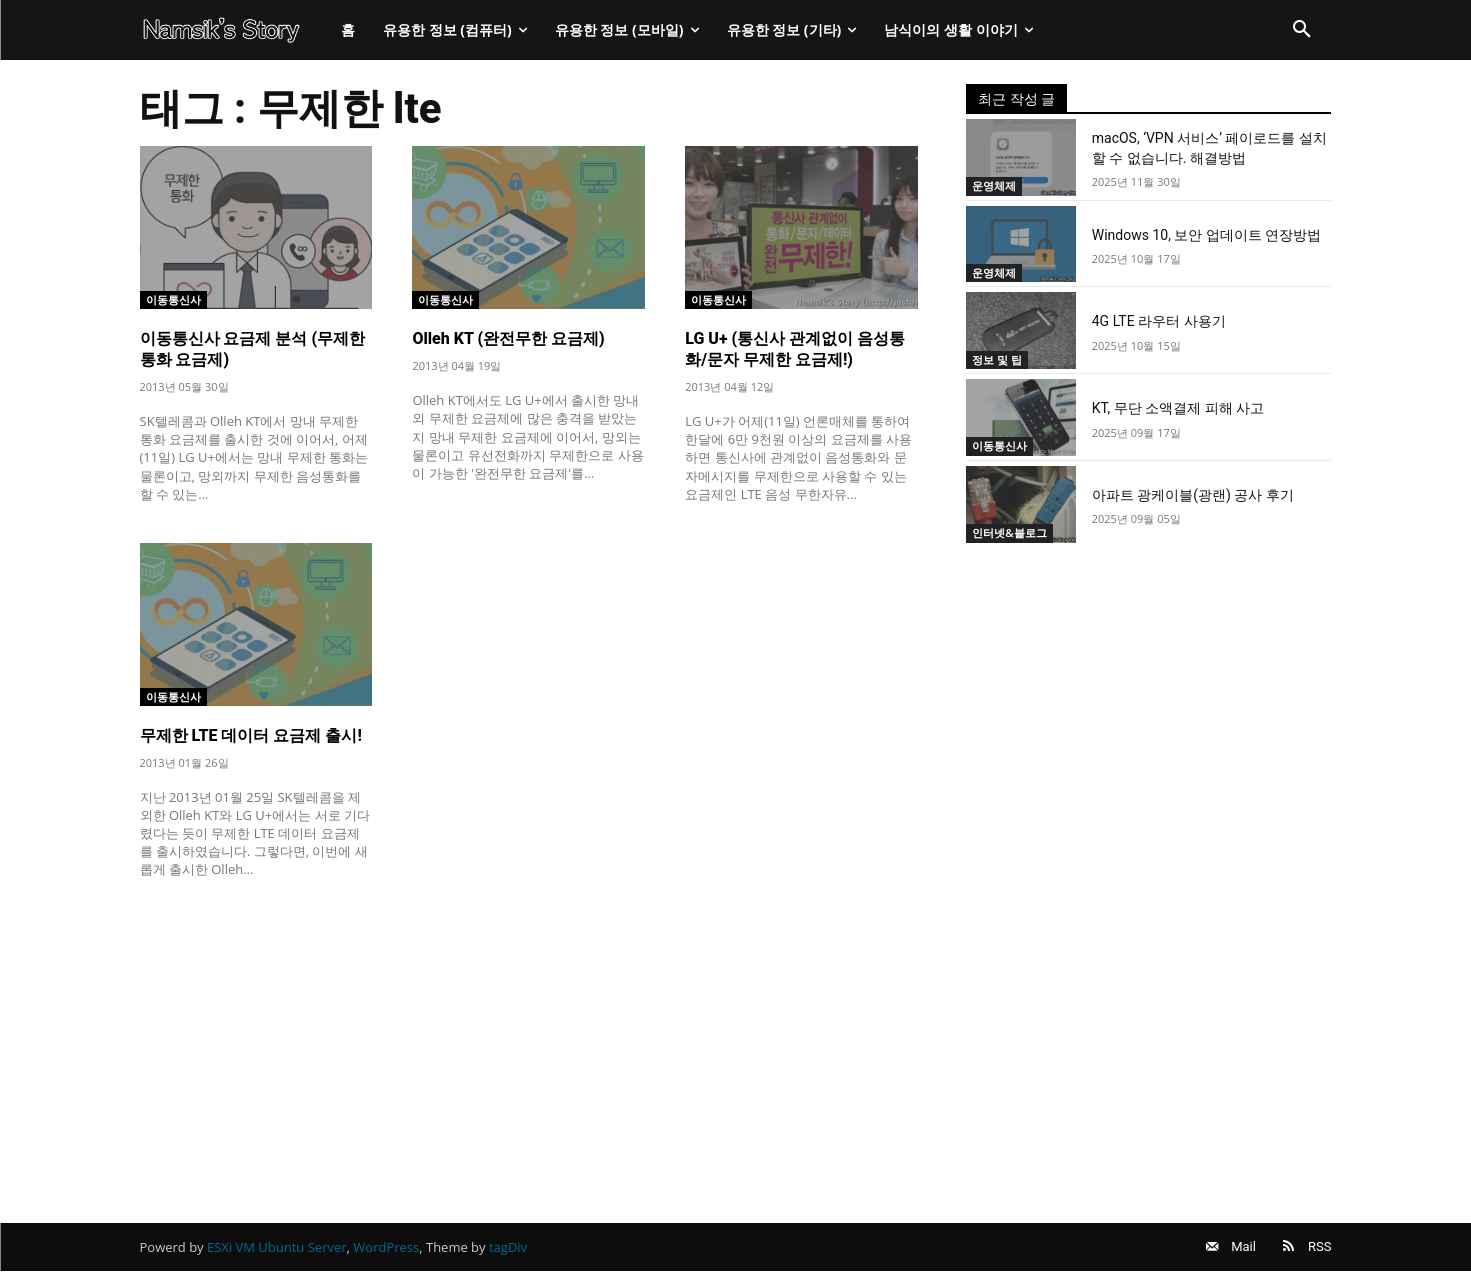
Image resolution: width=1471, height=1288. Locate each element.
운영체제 (998, 185)
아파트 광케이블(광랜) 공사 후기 (1193, 495)
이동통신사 (178, 298)
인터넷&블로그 (1016, 532)
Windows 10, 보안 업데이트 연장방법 (1207, 235)
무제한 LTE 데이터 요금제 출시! (251, 735)
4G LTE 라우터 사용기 (1159, 321)
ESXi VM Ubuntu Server (277, 1255)
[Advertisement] (529, 1043)
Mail (1226, 1254)
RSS (1319, 1254)
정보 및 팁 (1001, 358)
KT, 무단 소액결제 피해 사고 (1178, 408)
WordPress (386, 1255)
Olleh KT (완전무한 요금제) (508, 338)
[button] (1302, 30)
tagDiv (508, 1255)
